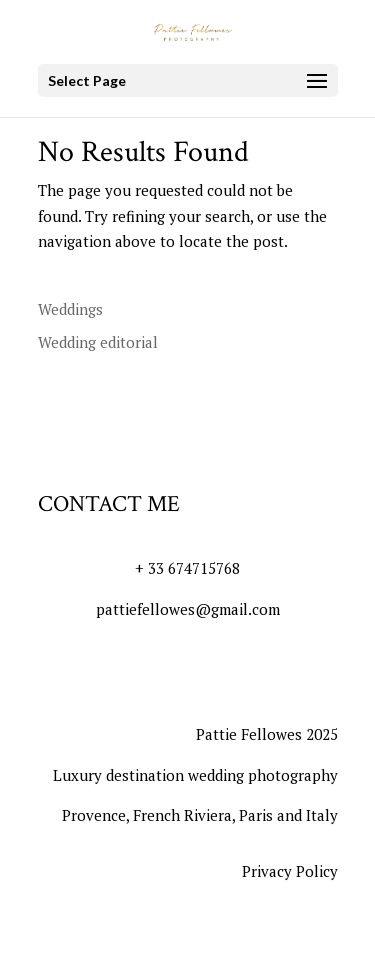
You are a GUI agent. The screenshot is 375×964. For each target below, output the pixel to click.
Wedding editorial (98, 342)
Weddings (70, 309)
